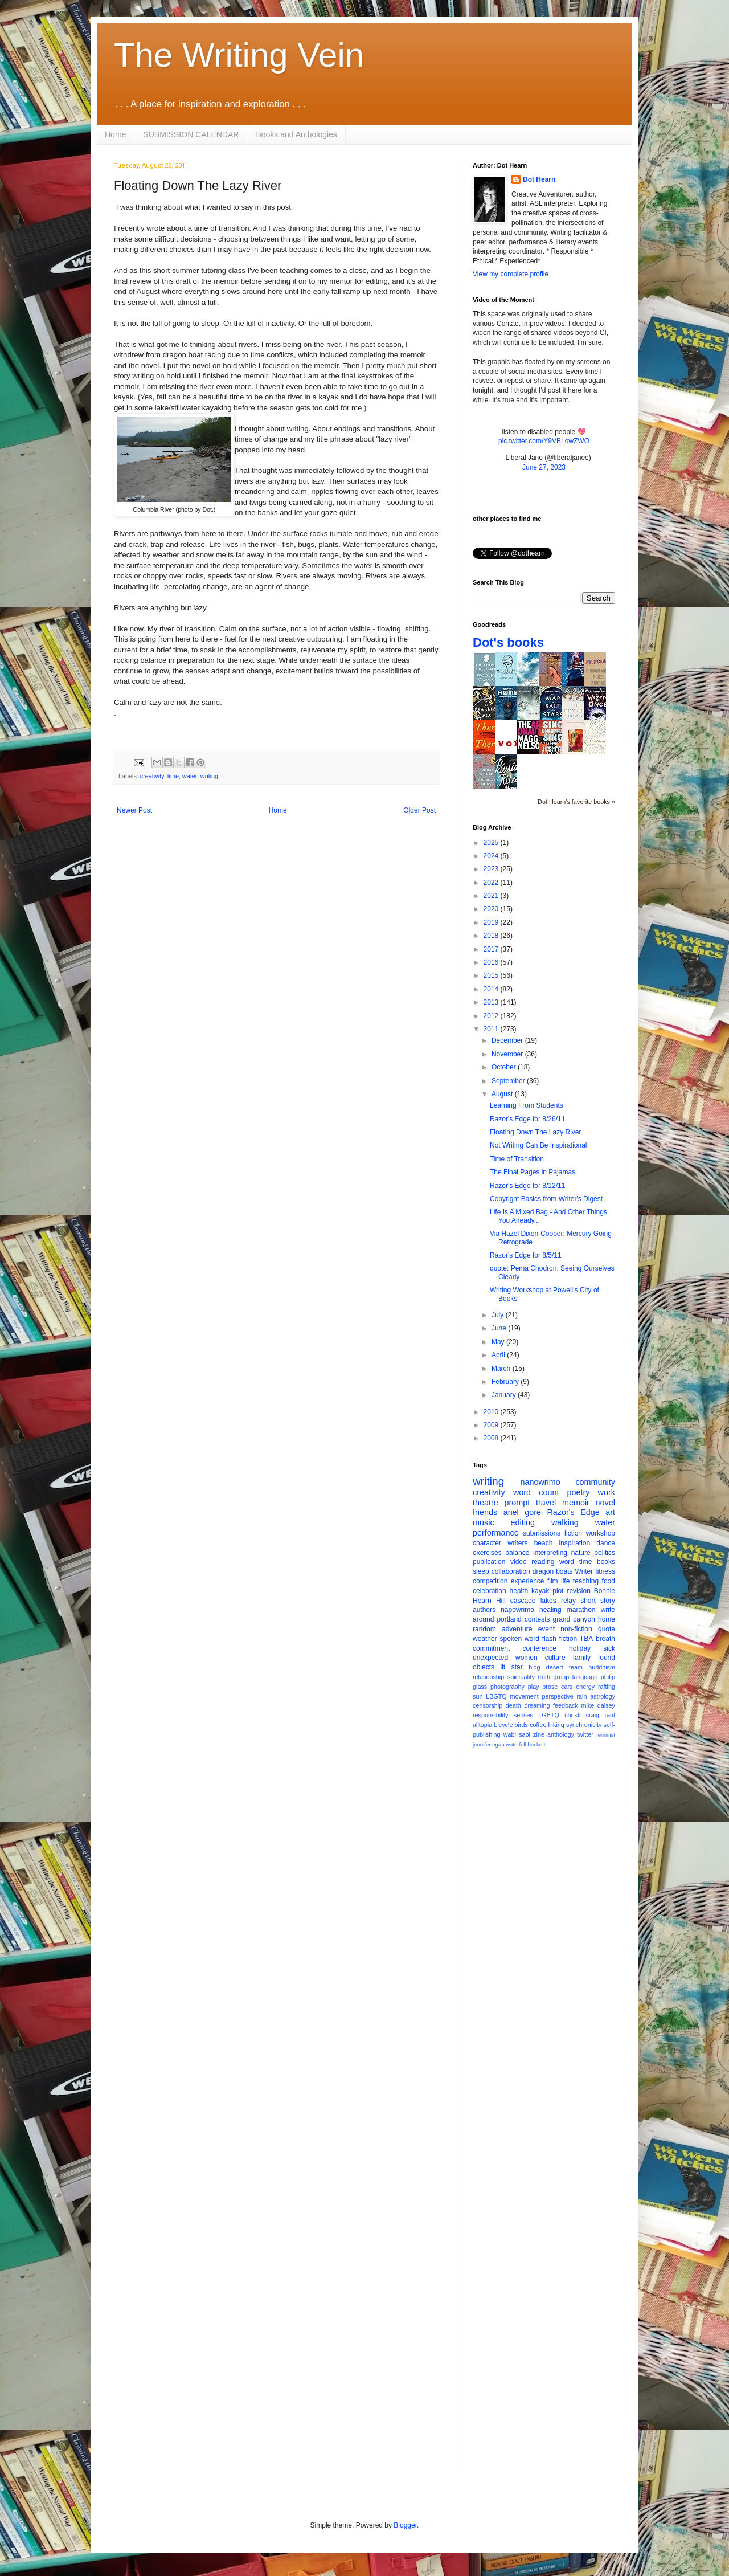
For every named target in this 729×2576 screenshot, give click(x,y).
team (576, 1667)
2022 (492, 883)
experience (527, 1581)
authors (484, 1610)
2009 (492, 1425)
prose (550, 1686)
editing (523, 1522)
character (487, 1543)
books (606, 1562)
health (519, 1591)
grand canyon (574, 1619)
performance (496, 1532)
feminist (605, 1735)
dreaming (537, 1705)
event (546, 1629)
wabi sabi (516, 1734)
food (608, 1581)
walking (565, 1522)
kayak (540, 1591)
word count (536, 1492)
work (606, 1492)
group (562, 1676)
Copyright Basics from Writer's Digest (546, 1199)
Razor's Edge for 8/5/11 (526, 1255)
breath (605, 1639)
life (565, 1581)
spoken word (519, 1639)
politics (604, 1553)
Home (115, 134)
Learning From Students (526, 1105)
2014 (492, 989)
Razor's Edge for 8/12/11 (527, 1186)
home (606, 1619)
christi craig (581, 1715)
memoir (575, 1502)
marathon (581, 1610)
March (502, 1369)
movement (524, 1696)
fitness (605, 1571)
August (503, 1094)
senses (523, 1715)
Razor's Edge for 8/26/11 (527, 1119)
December (508, 1040)
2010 (492, 1412)
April (499, 1355)
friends (485, 1512)
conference (539, 1648)
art (610, 1512)
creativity (152, 776)
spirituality (521, 1676)
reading (542, 1562)
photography (507, 1686)
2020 (492, 909)
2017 (492, 949)
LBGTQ (496, 1696)
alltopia (482, 1724)
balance (517, 1553)
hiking (556, 1724)
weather (485, 1639)
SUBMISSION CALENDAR (191, 134)
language (584, 1676)
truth (544, 1676)
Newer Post (134, 810)
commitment (491, 1648)
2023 (492, 869)
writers (517, 1543)
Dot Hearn (539, 179)
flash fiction (559, 1639)
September (509, 1081)
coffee (538, 1724)
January (505, 1395)
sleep (481, 1571)
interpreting (550, 1553)
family (582, 1657)
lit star (512, 1667)
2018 (492, 936)
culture (555, 1657)
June (500, 1328)
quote (606, 1629)
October (505, 1067)
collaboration (511, 1571)
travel (546, 1502)
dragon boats (553, 1571)
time (173, 776)
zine (538, 1734)
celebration (489, 1591)
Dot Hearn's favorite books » (576, 801)
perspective (558, 1696)
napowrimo (517, 1610)
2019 (492, 922)
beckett (537, 1744)
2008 (492, 1438)
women (526, 1657)
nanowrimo (540, 1482)
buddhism (601, 1667)
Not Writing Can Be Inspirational (538, 1145)
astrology (602, 1696)
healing (550, 1610)
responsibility (490, 1715)
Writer (584, 1571)
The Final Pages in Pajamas (532, 1172)
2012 (492, 1016)
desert (554, 1667)
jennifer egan (488, 1744)
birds (521, 1724)
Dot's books (508, 642)
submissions (541, 1533)
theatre (485, 1502)
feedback (565, 1705)
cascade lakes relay (543, 1601)
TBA (586, 1639)
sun (477, 1696)
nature (581, 1553)
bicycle (503, 1724)
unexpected (490, 1657)
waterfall (516, 1744)
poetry (578, 1492)
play (533, 1686)
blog (534, 1667)
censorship (487, 1705)
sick (609, 1648)
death (513, 1705)
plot (557, 1591)
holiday (580, 1648)
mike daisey (598, 1705)
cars (566, 1686)
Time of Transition (517, 1159)
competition (490, 1581)
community (595, 1482)
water (189, 776)
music (483, 1522)
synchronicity (583, 1724)
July (499, 1315)
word (566, 1562)
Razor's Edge (573, 1512)
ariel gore (522, 1512)
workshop (600, 1533)
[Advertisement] (598, 1937)
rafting (606, 1686)
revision (578, 1591)
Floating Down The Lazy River (535, 1132)
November (508, 1054)
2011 (492, 1029)
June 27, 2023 (544, 467)
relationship (488, 1676)
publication (489, 1562)
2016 (492, 962)
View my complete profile (510, 274)
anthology (560, 1734)
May (499, 1342)
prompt (517, 1502)
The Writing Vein (239, 55)
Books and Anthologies (296, 134)
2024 (492, 856)
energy (585, 1686)
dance (605, 1543)
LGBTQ (548, 1715)
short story (597, 1601)
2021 (492, 896)
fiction (573, 1533)
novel (605, 1502)
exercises (487, 1553)
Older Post (419, 810)
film (552, 1581)
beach (543, 1543)
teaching (586, 1581)
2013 (492, 1002)
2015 (492, 975)
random (484, 1629)
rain (581, 1696)
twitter (585, 1734)
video (518, 1562)
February (506, 1382)
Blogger (405, 2525)
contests (537, 1619)
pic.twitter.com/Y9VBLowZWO (543, 441)
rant (609, 1715)
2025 (492, 843)
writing (209, 776)
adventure (517, 1629)
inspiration (574, 1543)
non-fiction (576, 1629)
